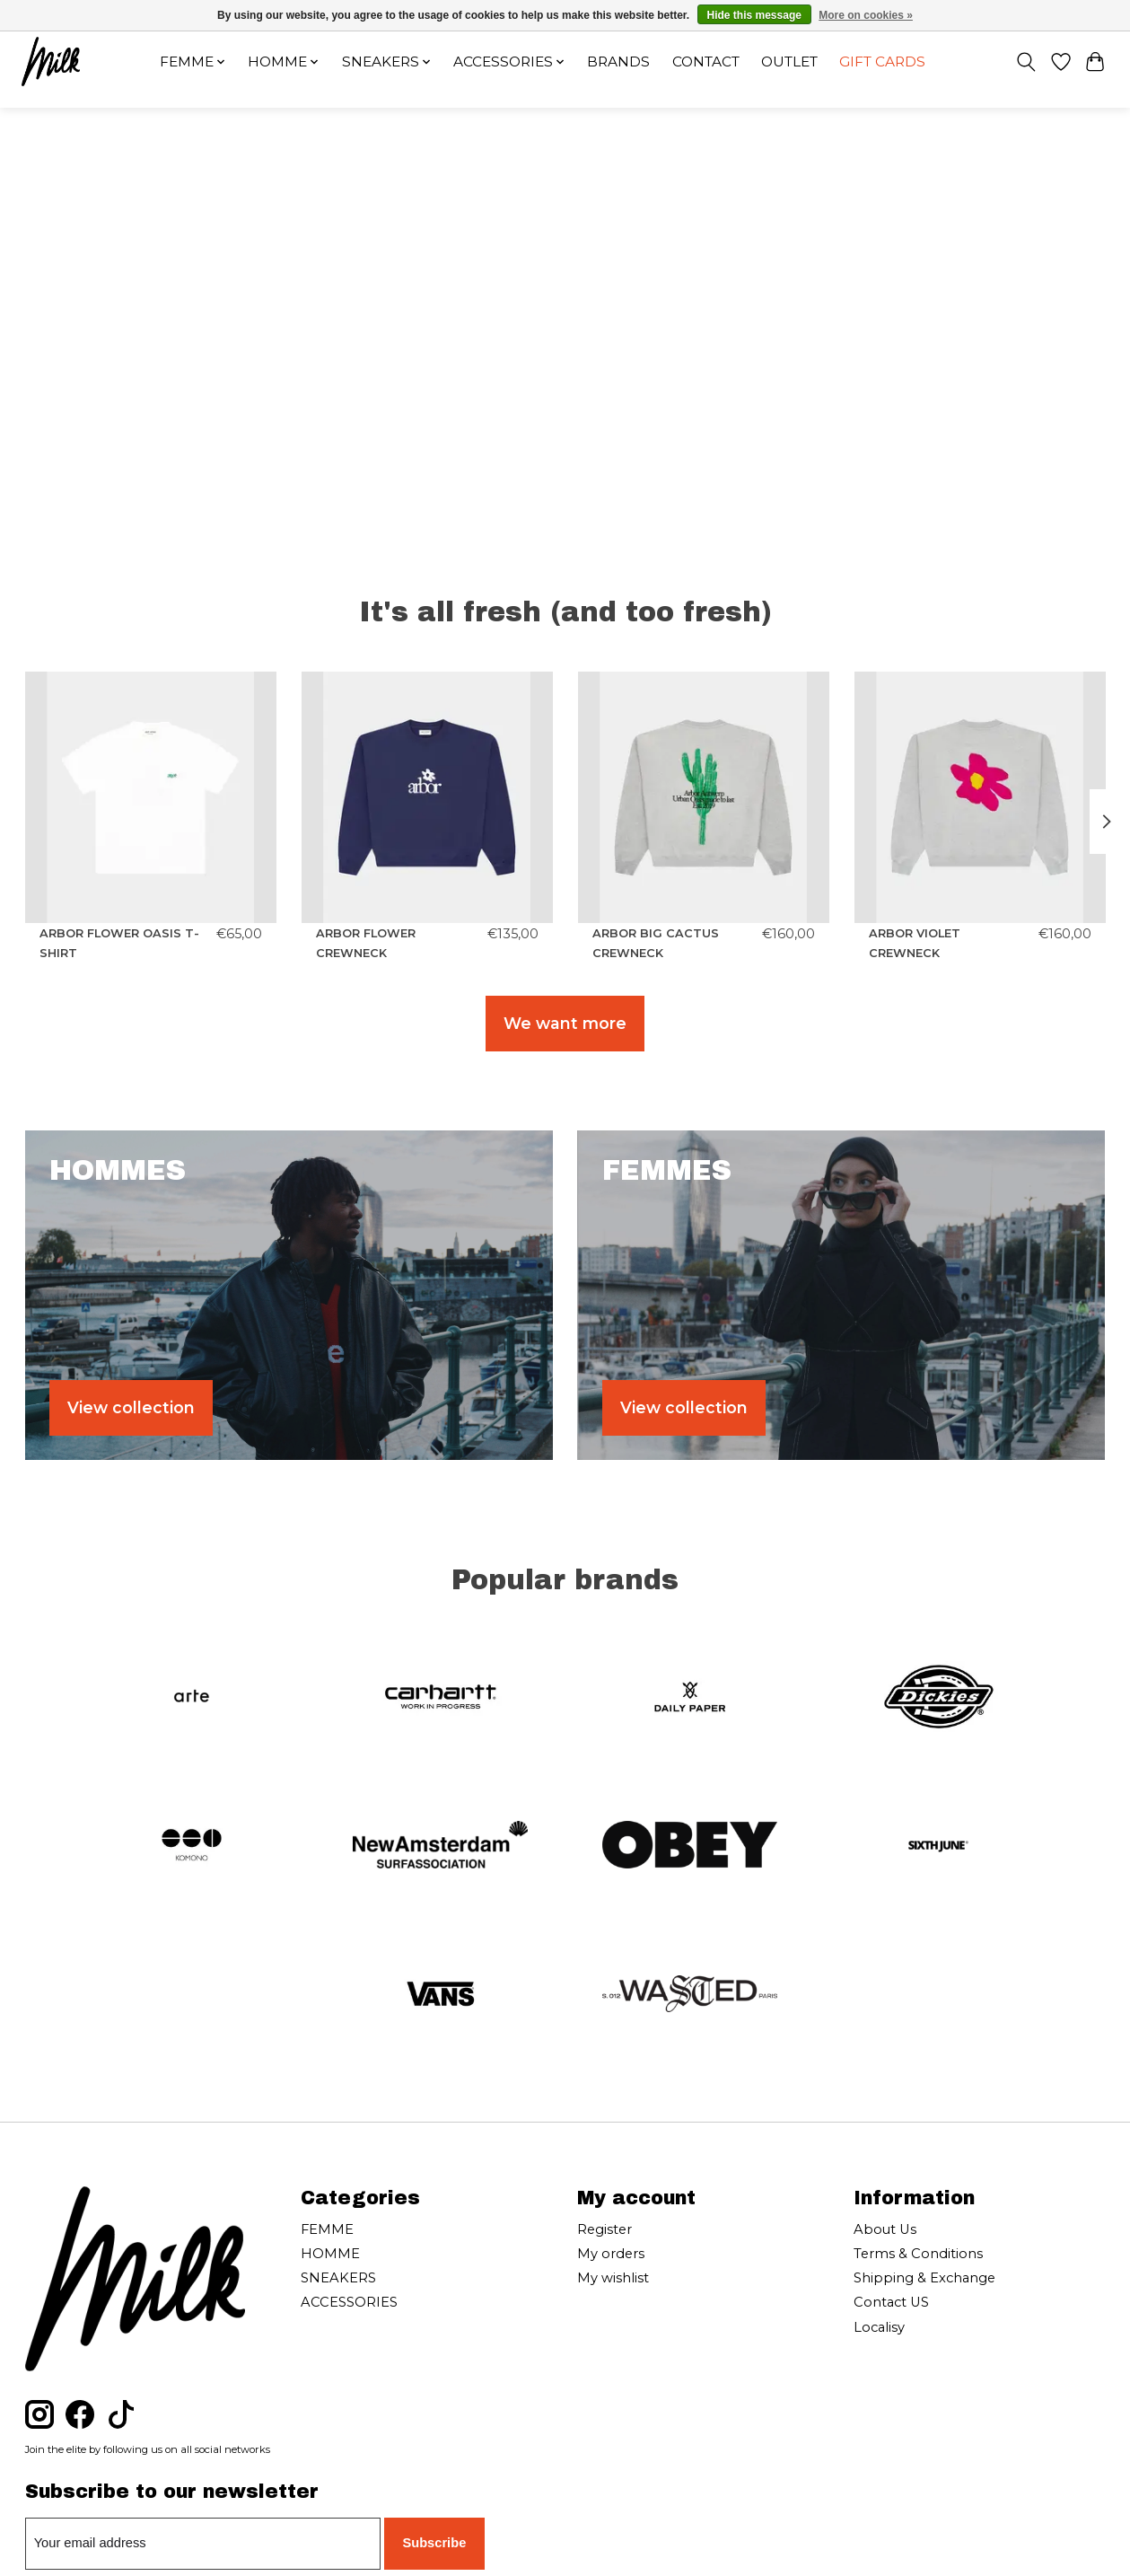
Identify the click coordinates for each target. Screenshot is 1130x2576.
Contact (706, 61)
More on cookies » (866, 15)
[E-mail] (203, 2544)
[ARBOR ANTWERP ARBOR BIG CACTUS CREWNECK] (702, 797)
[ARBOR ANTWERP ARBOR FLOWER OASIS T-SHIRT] (150, 797)
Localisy (879, 2327)
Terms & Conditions (918, 2254)
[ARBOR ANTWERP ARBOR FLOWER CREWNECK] (426, 797)
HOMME (330, 2254)
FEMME (327, 2229)
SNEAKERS (338, 2278)
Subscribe (434, 2543)
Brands (618, 61)
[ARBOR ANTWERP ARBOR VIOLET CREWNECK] (979, 797)
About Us (885, 2229)
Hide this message (754, 15)
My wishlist (613, 2278)
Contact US (891, 2302)
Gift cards (882, 61)
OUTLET (789, 61)
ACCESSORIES (349, 2302)
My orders (610, 2254)
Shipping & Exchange (924, 2278)
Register (604, 2229)
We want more (565, 1023)
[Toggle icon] (1025, 62)
